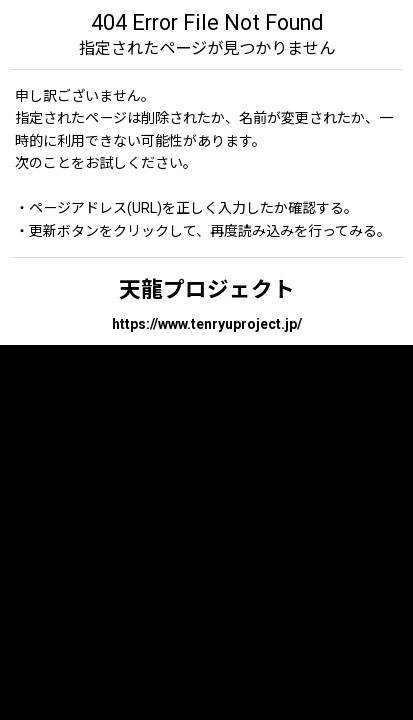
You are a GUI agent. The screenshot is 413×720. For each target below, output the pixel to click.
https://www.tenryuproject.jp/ (207, 324)
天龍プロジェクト (207, 289)
